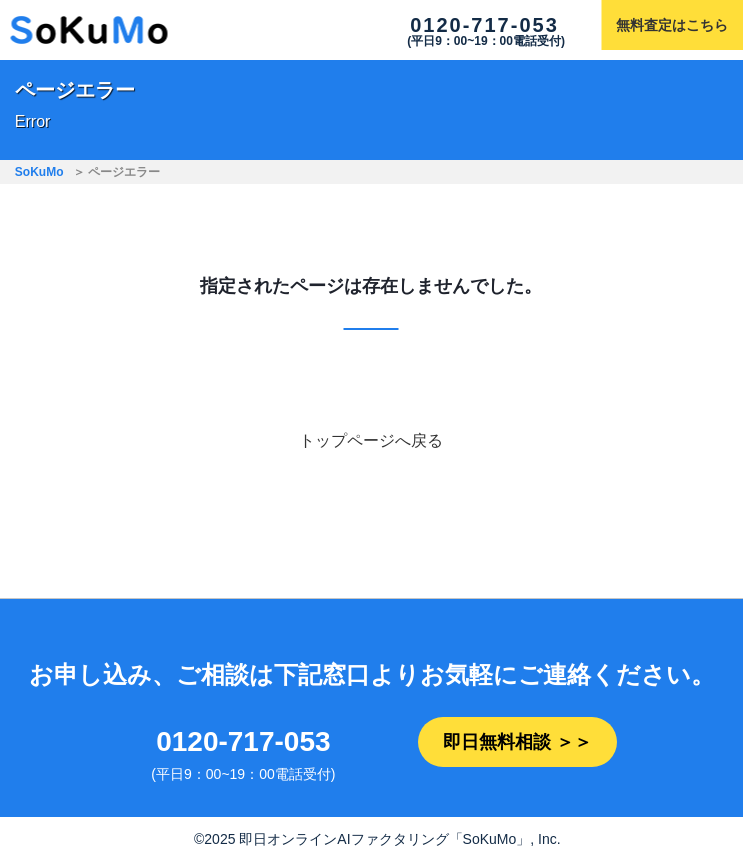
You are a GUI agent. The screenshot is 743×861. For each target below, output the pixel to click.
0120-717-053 (484, 25)
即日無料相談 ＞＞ (517, 742)
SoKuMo (39, 172)
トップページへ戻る (371, 440)
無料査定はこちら (672, 25)
